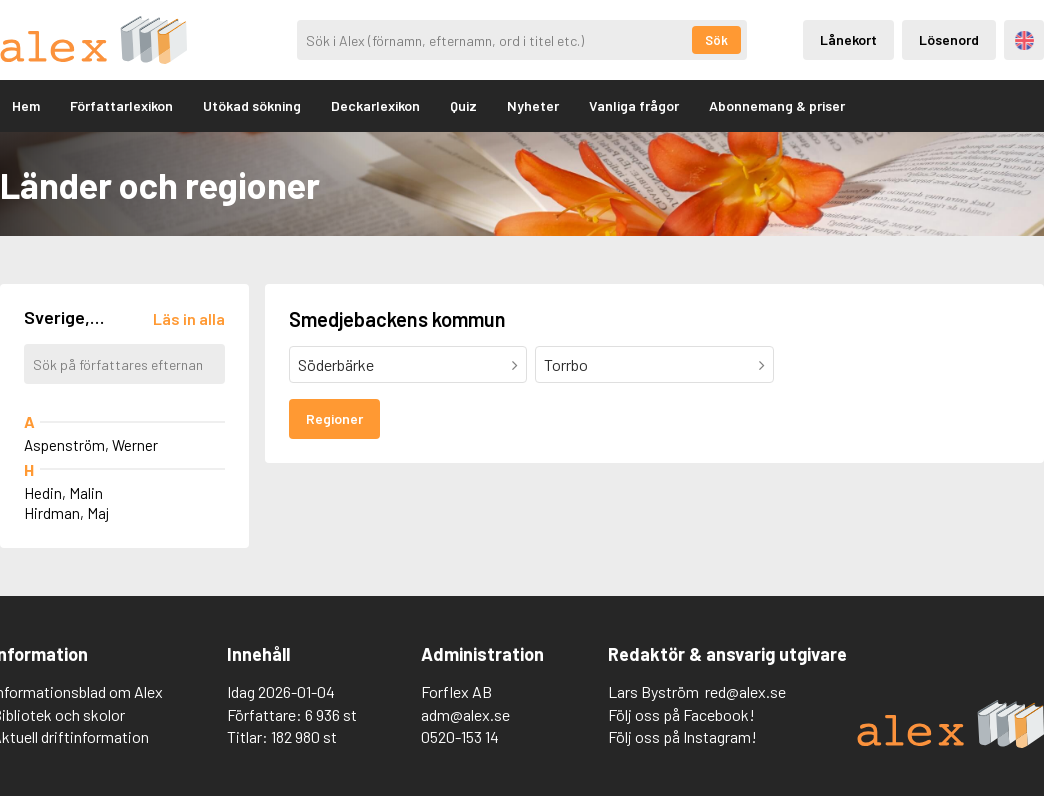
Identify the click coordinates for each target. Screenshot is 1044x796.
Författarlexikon (121, 105)
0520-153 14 (460, 736)
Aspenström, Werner (91, 445)
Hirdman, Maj (66, 513)
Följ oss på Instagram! (682, 736)
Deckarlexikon (375, 105)
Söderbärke (336, 364)
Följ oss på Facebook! (681, 714)
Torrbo (566, 364)
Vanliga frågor (634, 105)
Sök (716, 40)
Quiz (463, 105)
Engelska (1024, 40)
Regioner (334, 418)
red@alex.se (745, 691)
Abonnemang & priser (777, 105)
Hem (26, 105)
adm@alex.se (465, 714)
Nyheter (533, 105)
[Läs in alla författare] (189, 318)
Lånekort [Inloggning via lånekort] (848, 39)
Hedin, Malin (63, 493)
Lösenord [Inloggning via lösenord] (949, 39)
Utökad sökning (252, 105)
